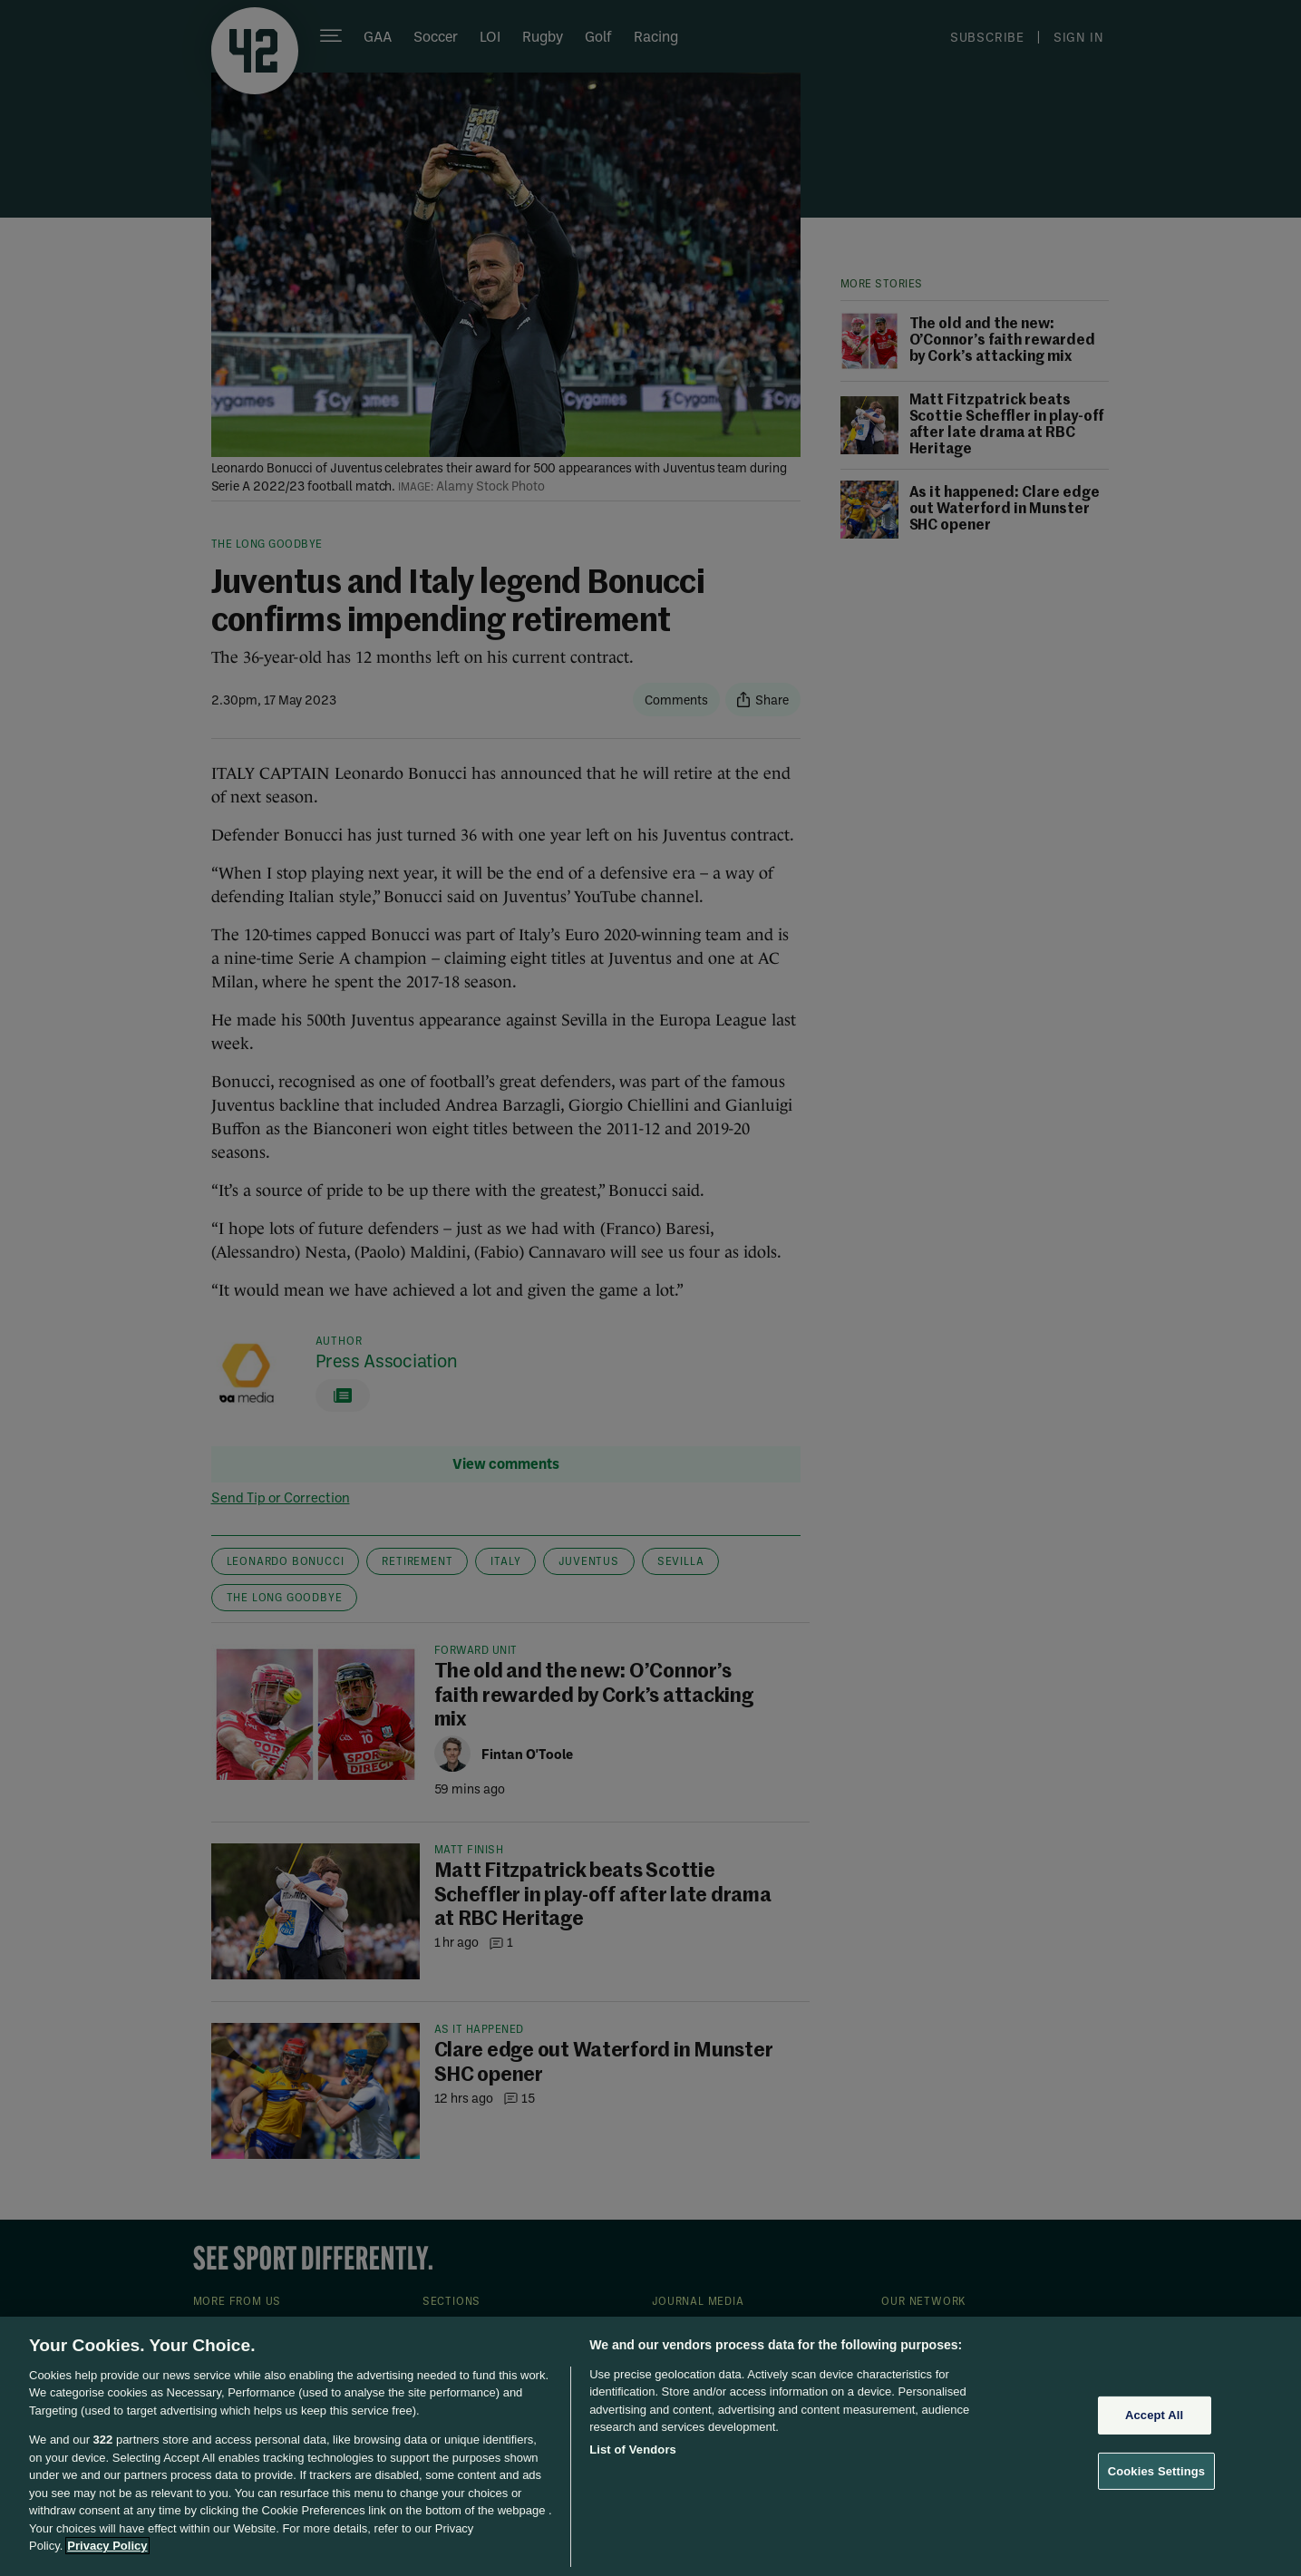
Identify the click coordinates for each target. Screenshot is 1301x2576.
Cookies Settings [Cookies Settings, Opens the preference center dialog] (1157, 2470)
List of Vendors (632, 2449)
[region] (650, 2446)
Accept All (1154, 2415)
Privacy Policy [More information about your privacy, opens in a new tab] (107, 2545)
